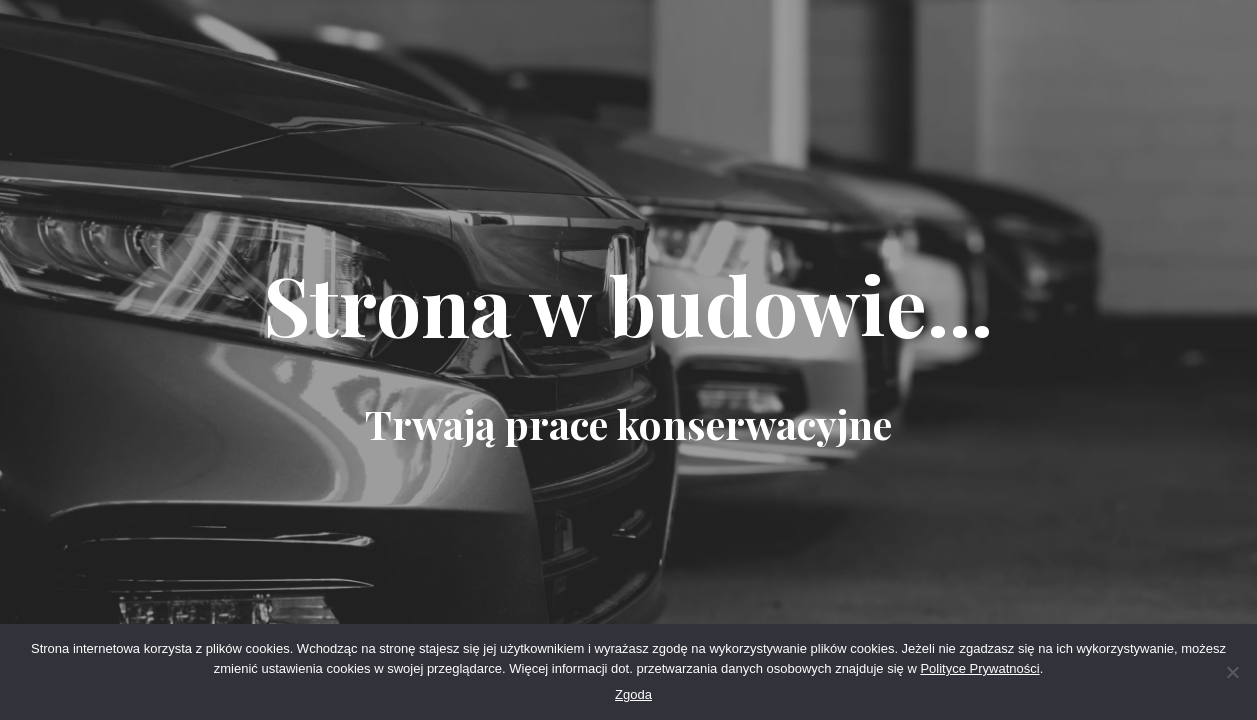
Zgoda (633, 694)
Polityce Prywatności (979, 668)
